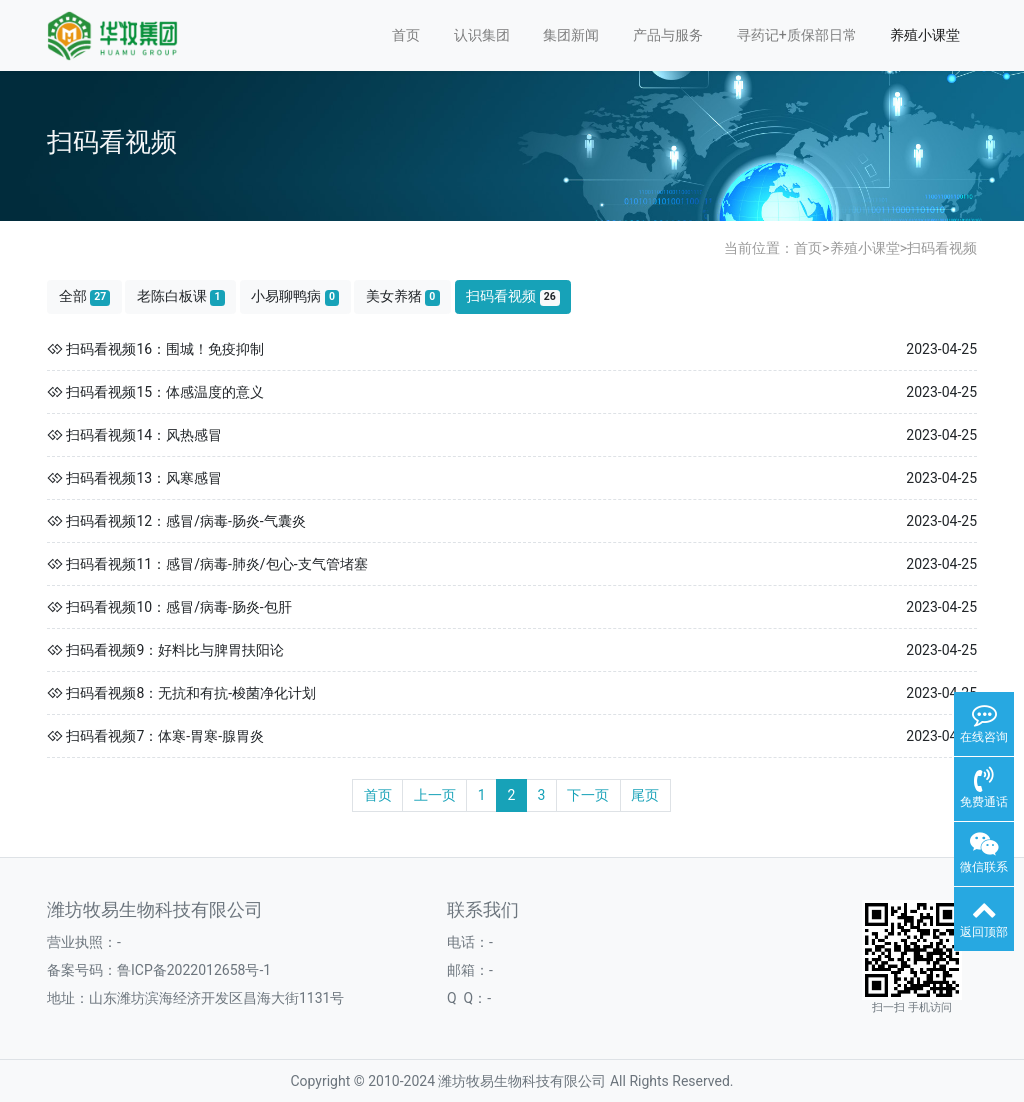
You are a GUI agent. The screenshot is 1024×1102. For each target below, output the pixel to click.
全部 (85, 296)
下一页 (588, 795)
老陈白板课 (181, 296)
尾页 (645, 795)
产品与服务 (668, 35)
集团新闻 (571, 35)
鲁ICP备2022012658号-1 (194, 970)
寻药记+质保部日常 (797, 35)
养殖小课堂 (925, 35)
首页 (406, 35)
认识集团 (482, 35)
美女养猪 (403, 296)
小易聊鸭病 (295, 296)
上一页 (435, 795)
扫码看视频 (942, 248)
